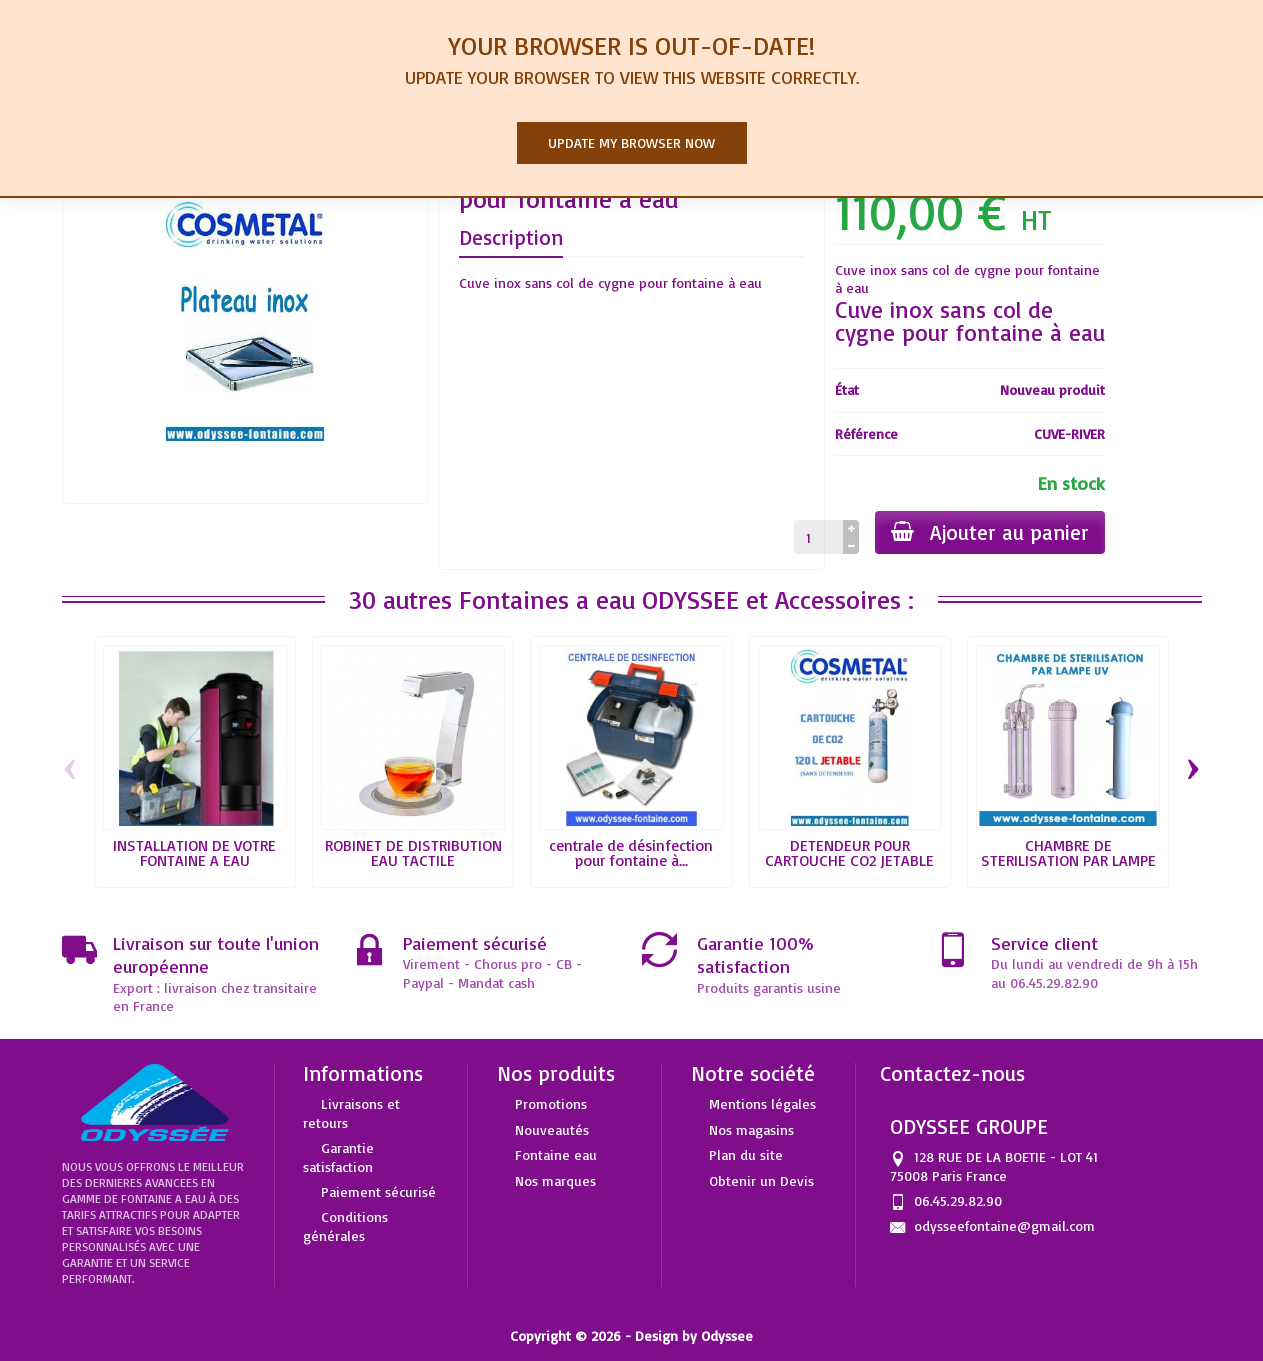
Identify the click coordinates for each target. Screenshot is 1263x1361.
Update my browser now (631, 142)
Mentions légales (762, 1103)
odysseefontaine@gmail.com (1004, 1225)
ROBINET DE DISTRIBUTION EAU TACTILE (413, 853)
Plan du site (746, 1154)
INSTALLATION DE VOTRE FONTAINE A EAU (194, 853)
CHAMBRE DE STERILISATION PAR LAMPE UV (1068, 860)
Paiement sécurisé (378, 1191)
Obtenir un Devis (761, 1180)
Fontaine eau (556, 1154)
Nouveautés (552, 1129)
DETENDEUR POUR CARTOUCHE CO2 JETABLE (849, 853)
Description (511, 237)
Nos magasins (751, 1129)
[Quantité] (818, 537)
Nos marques (555, 1180)
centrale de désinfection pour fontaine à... (631, 853)
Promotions (551, 1103)
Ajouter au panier (990, 532)
